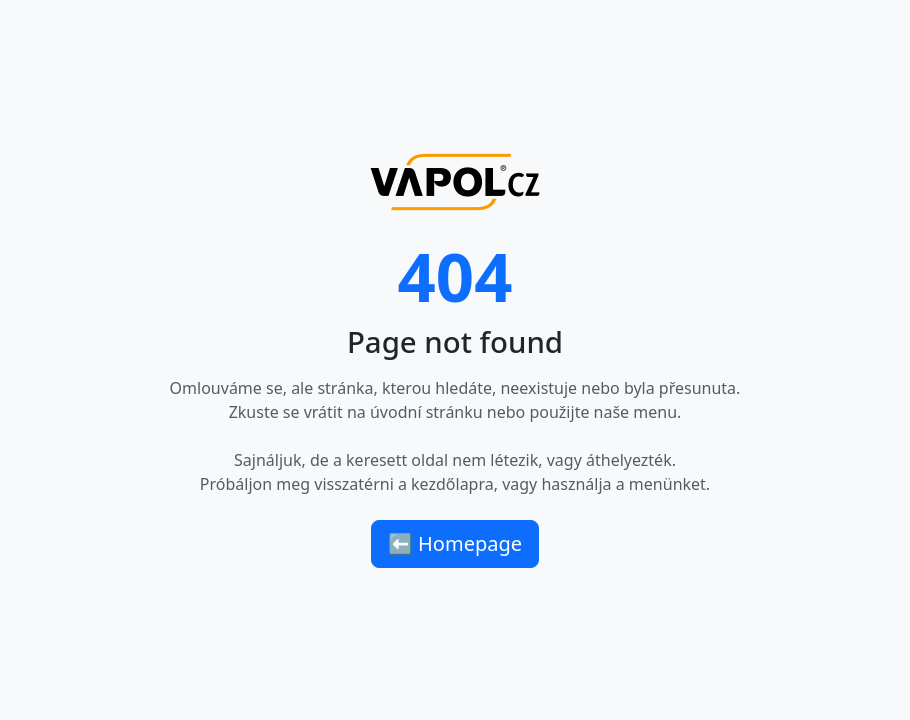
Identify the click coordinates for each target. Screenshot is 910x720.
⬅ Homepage (455, 543)
